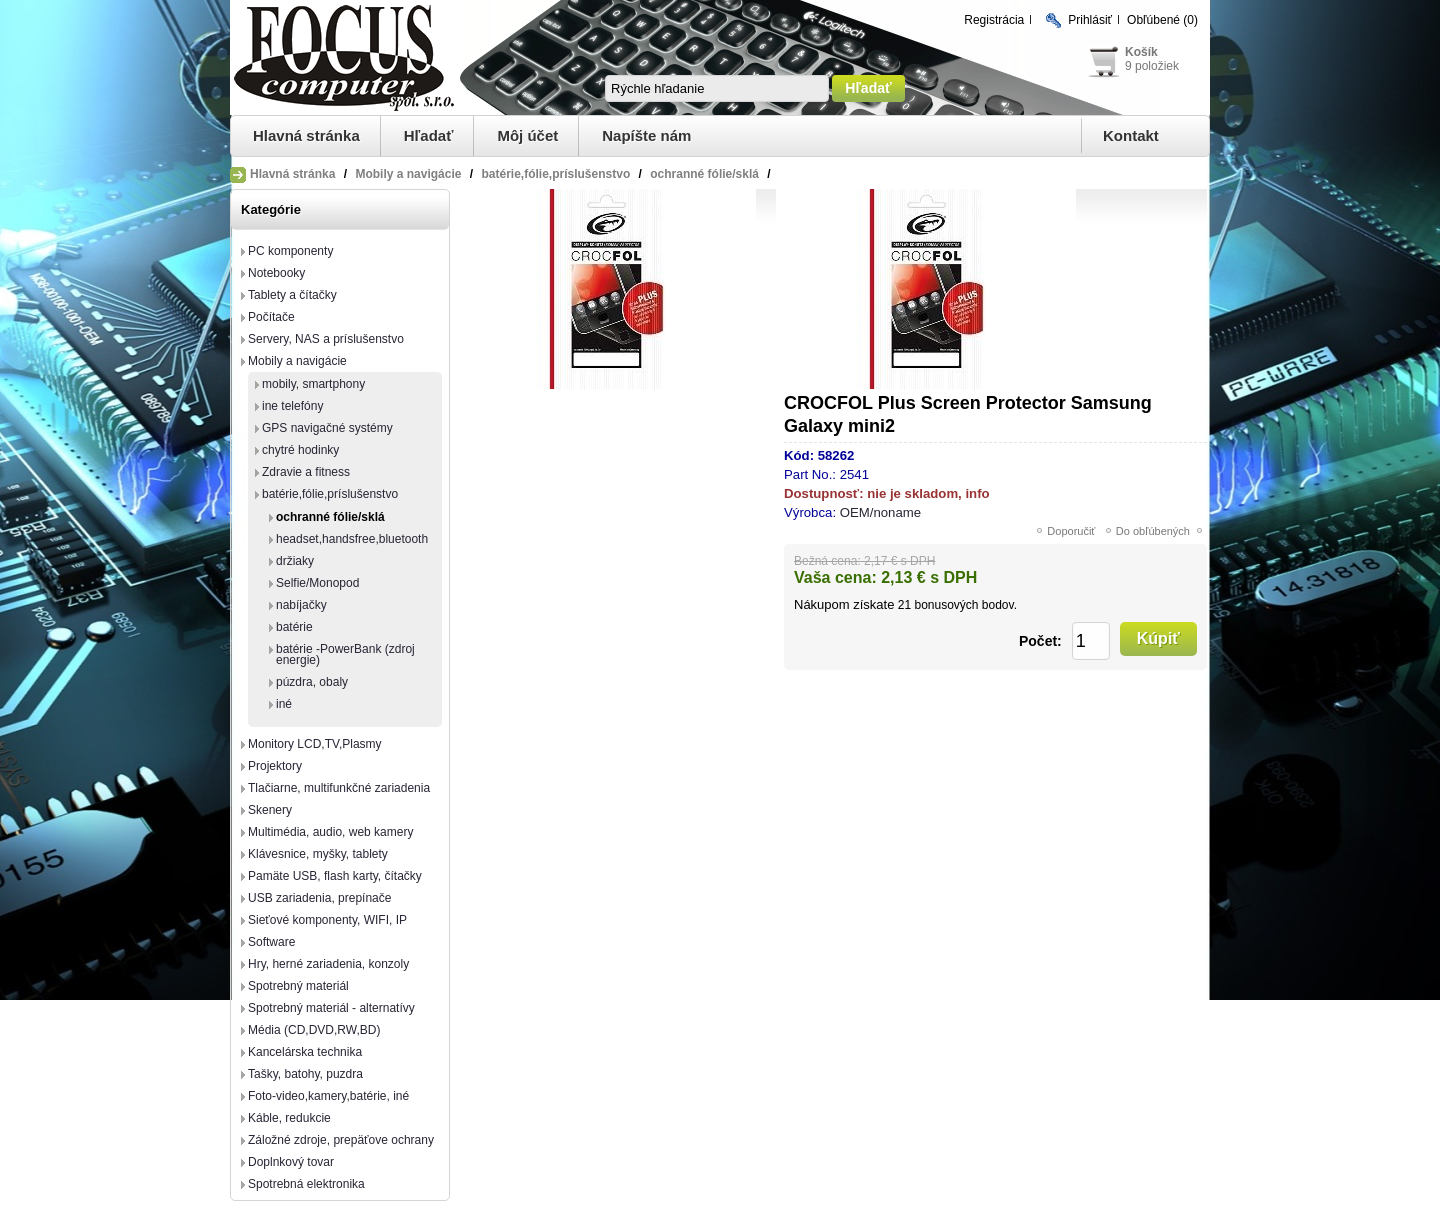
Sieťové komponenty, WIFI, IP (327, 920)
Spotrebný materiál (298, 986)
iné (284, 704)
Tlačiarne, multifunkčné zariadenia (339, 788)
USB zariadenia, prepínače (319, 898)
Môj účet (527, 135)
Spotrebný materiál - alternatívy (331, 1008)
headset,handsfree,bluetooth (352, 539)
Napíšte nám (646, 135)
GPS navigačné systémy (327, 428)
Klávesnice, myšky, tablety (318, 854)
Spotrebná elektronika (306, 1184)
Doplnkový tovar (291, 1162)
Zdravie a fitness (306, 472)
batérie (294, 627)
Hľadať (429, 135)
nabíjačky (301, 605)
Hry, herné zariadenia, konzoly (328, 964)
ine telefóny (292, 406)
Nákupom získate (844, 604)
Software (271, 942)
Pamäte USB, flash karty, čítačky (335, 876)
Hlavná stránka (306, 135)
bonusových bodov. (965, 605)
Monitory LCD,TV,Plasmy (315, 744)
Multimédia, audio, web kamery (330, 832)
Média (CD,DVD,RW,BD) (314, 1030)
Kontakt (1131, 135)
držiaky (295, 561)
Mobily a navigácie (297, 361)
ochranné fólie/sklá (330, 517)
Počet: (1040, 641)
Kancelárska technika (305, 1052)
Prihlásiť (1090, 20)
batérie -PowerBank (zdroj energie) (345, 654)
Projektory (275, 766)
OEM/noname (880, 512)
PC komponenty (290, 251)
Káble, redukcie (289, 1118)
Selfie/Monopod (317, 583)
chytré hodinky (300, 450)
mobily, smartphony (313, 384)
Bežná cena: (827, 561)
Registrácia (994, 20)
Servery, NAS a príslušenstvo (326, 339)
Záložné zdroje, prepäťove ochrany (341, 1140)
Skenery (270, 810)
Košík (1141, 52)
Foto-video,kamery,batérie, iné (328, 1096)
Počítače (271, 317)
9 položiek (1152, 66)
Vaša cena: (835, 577)
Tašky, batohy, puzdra (305, 1074)
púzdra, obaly (312, 682)
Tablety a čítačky (292, 295)
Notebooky (276, 273)
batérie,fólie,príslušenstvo (330, 494)
